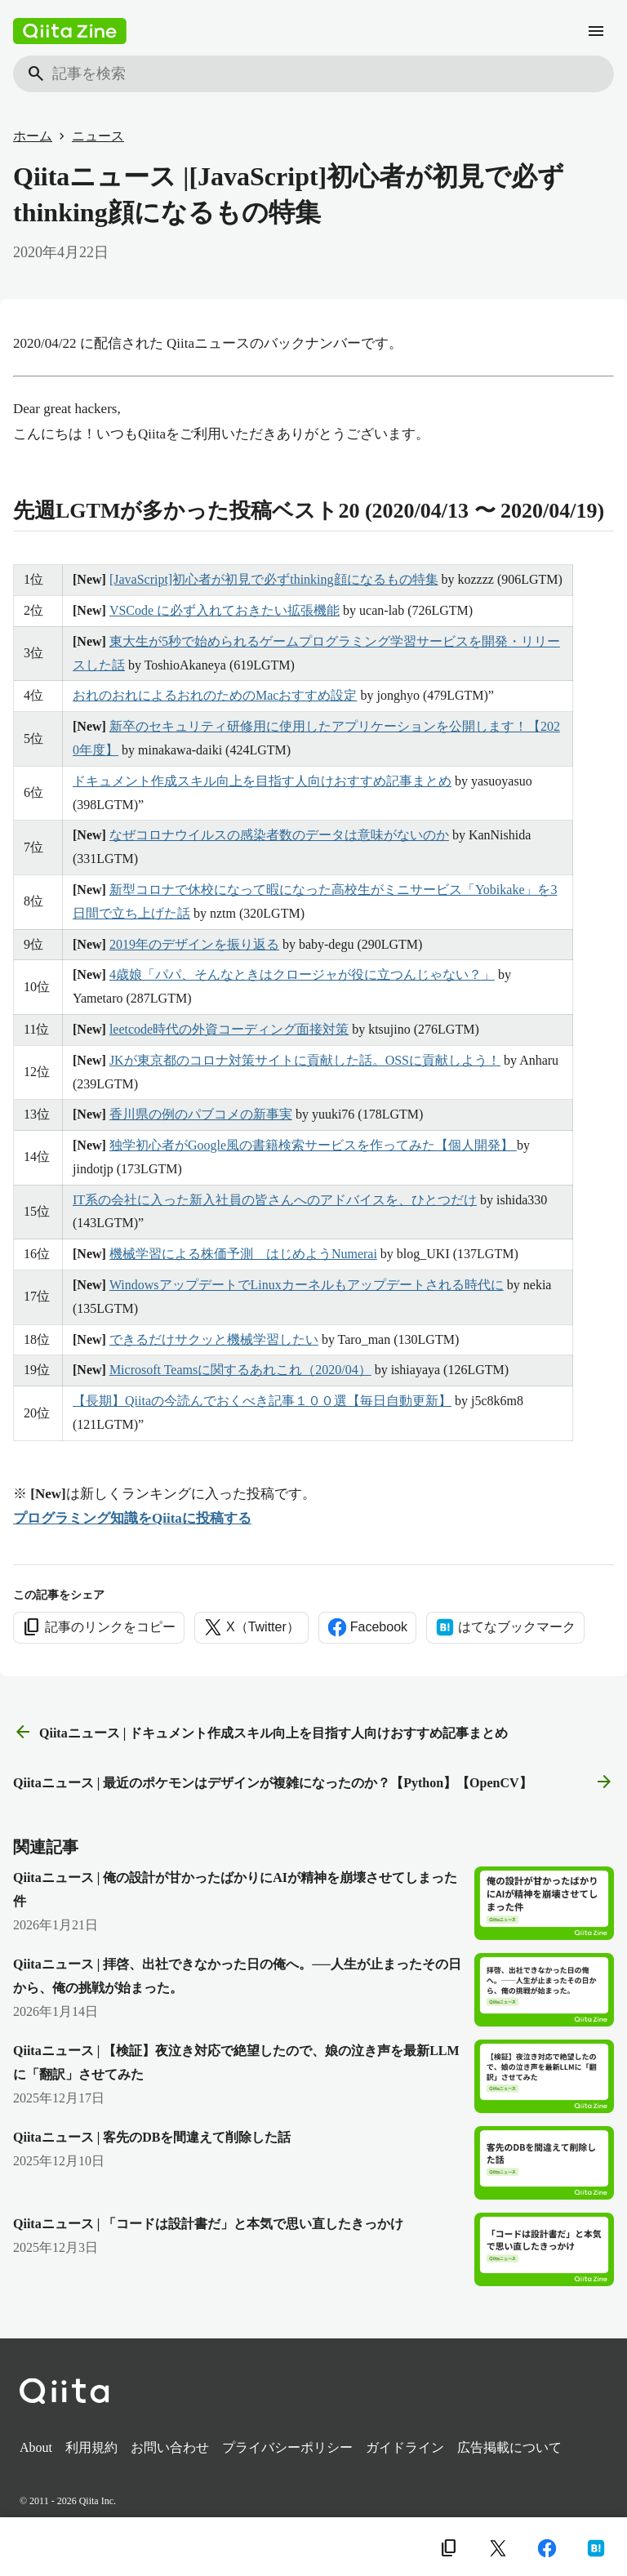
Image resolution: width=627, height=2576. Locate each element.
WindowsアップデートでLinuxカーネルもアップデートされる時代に (306, 1285)
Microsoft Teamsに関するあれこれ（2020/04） (240, 1370)
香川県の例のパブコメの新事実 (200, 1114)
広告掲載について (509, 2447)
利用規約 (91, 2447)
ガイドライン (405, 2447)
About (36, 2447)
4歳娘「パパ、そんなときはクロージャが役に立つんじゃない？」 (302, 974)
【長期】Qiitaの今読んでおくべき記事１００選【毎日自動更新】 (262, 1401)
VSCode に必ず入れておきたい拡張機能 (224, 610)
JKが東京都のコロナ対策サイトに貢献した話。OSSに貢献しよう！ (304, 1060)
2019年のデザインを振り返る (194, 944)
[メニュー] (596, 31)
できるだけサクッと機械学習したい (213, 1339)
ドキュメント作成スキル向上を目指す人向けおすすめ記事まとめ (262, 781)
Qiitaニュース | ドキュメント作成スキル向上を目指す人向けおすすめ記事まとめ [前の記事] (260, 1732)
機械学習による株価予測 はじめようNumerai (243, 1254)
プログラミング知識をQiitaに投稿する (132, 1518)
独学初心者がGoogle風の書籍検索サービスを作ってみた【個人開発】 (313, 1145)
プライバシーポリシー (287, 2447)
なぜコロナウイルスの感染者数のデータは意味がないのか (279, 835)
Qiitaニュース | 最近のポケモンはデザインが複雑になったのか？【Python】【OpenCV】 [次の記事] (313, 1782)
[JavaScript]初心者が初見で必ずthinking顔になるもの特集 (273, 579)
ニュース (98, 136)
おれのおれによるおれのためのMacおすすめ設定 (215, 695)
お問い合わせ (170, 2447)
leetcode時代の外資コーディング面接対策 (229, 1029)
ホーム (32, 136)
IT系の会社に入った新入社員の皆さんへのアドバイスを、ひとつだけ (275, 1200)
